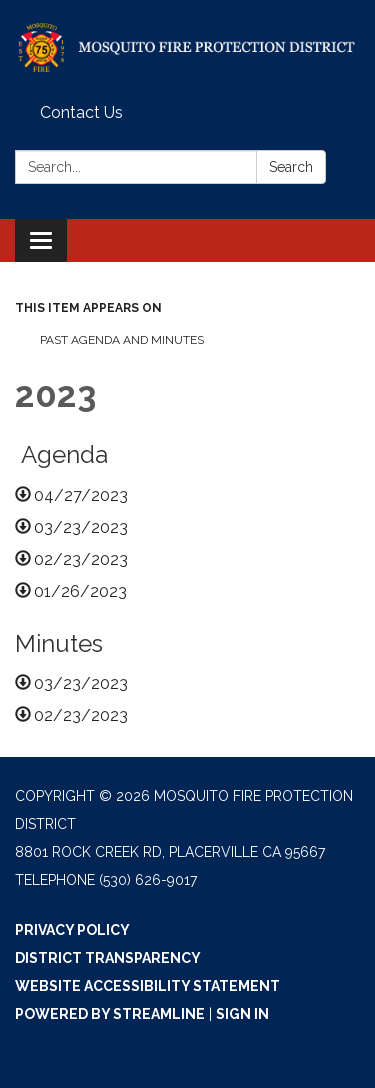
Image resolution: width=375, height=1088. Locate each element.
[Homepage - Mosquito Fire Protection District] (187, 48)
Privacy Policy (72, 930)
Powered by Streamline (110, 1014)
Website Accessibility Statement (147, 986)
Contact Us (81, 112)
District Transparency (108, 958)
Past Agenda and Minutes (123, 340)
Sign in (242, 1014)
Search (291, 167)
